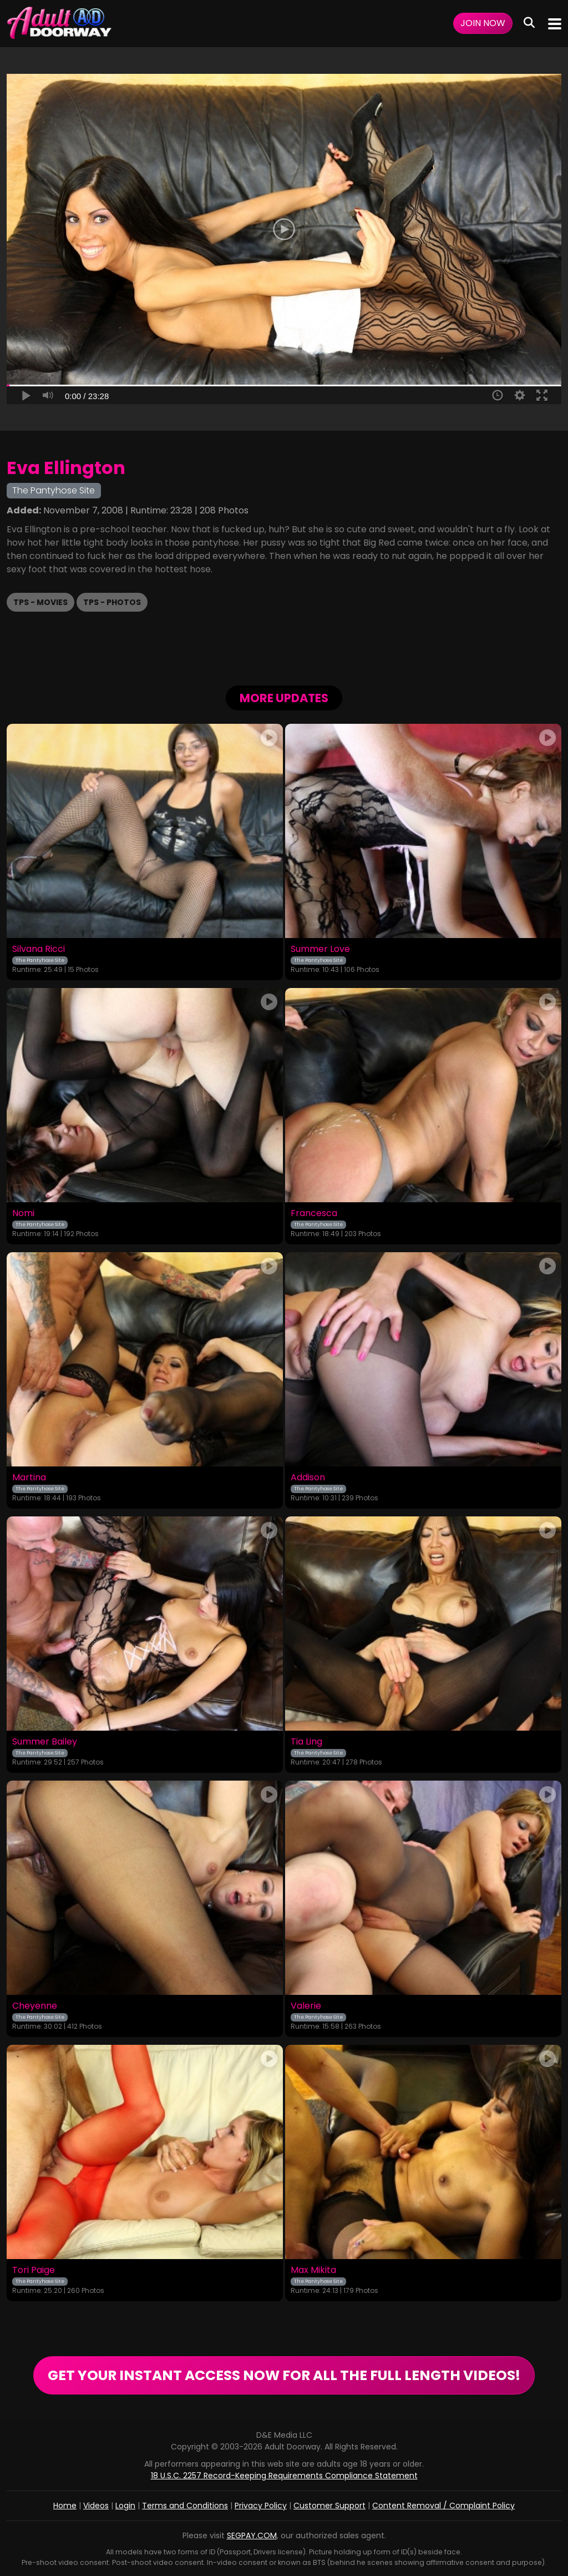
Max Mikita (313, 2270)
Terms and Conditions (185, 2505)
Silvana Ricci (38, 949)
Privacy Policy (261, 2505)
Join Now (482, 23)
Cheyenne (34, 2006)
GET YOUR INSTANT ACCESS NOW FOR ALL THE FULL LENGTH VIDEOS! (284, 2375)
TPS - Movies (40, 602)
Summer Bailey (44, 1741)
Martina (29, 1477)
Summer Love (320, 949)
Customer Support (329, 2505)
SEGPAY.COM (252, 2535)
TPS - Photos (112, 602)
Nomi (23, 1213)
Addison (308, 1477)
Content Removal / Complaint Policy (443, 2505)
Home (65, 2505)
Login (125, 2505)
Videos (96, 2505)
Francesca (314, 1213)
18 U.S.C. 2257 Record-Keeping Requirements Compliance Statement (284, 2475)
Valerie (306, 2006)
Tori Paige (33, 2270)
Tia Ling (306, 1741)
